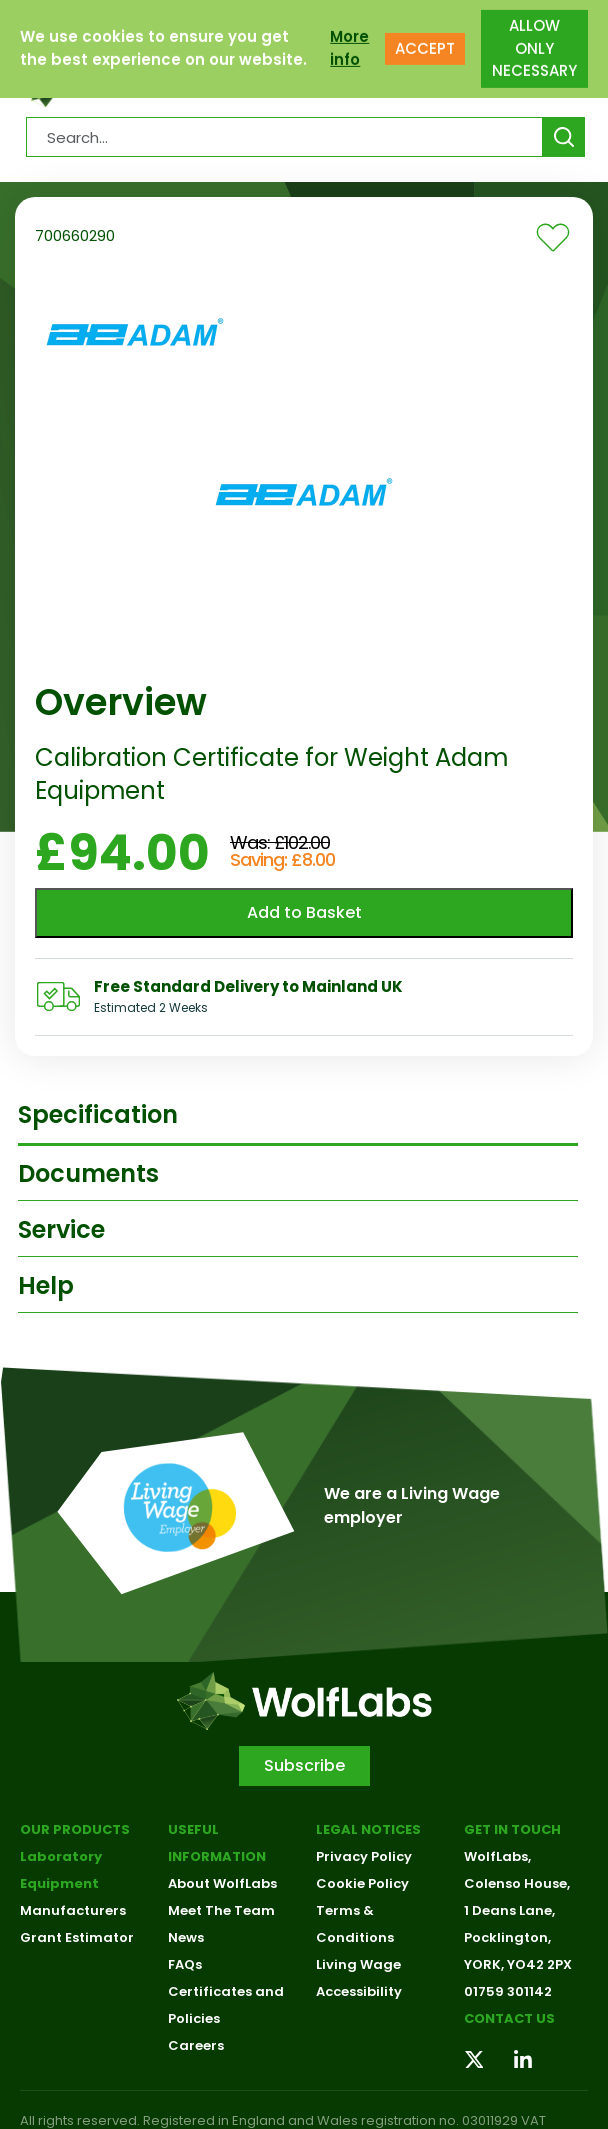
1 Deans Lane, (509, 1910)
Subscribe (304, 1765)
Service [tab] (61, 1229)
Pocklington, (507, 1937)
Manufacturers (73, 1910)
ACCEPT (425, 40)
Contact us (509, 2018)
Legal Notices (368, 1829)
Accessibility (359, 1991)
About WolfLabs (222, 1883)
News (186, 1937)
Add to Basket (304, 912)
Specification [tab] (98, 1114)
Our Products (75, 1829)
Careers (196, 2045)
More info (349, 41)
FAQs (185, 1964)
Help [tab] (46, 1285)
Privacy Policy (364, 1856)
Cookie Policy (362, 1883)
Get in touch (512, 1829)
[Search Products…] (284, 137)
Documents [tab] (88, 1173)
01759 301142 (508, 1991)
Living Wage (358, 1964)
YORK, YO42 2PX (518, 1964)
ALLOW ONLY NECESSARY (534, 41)
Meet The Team (221, 1910)
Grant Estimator (77, 1937)
